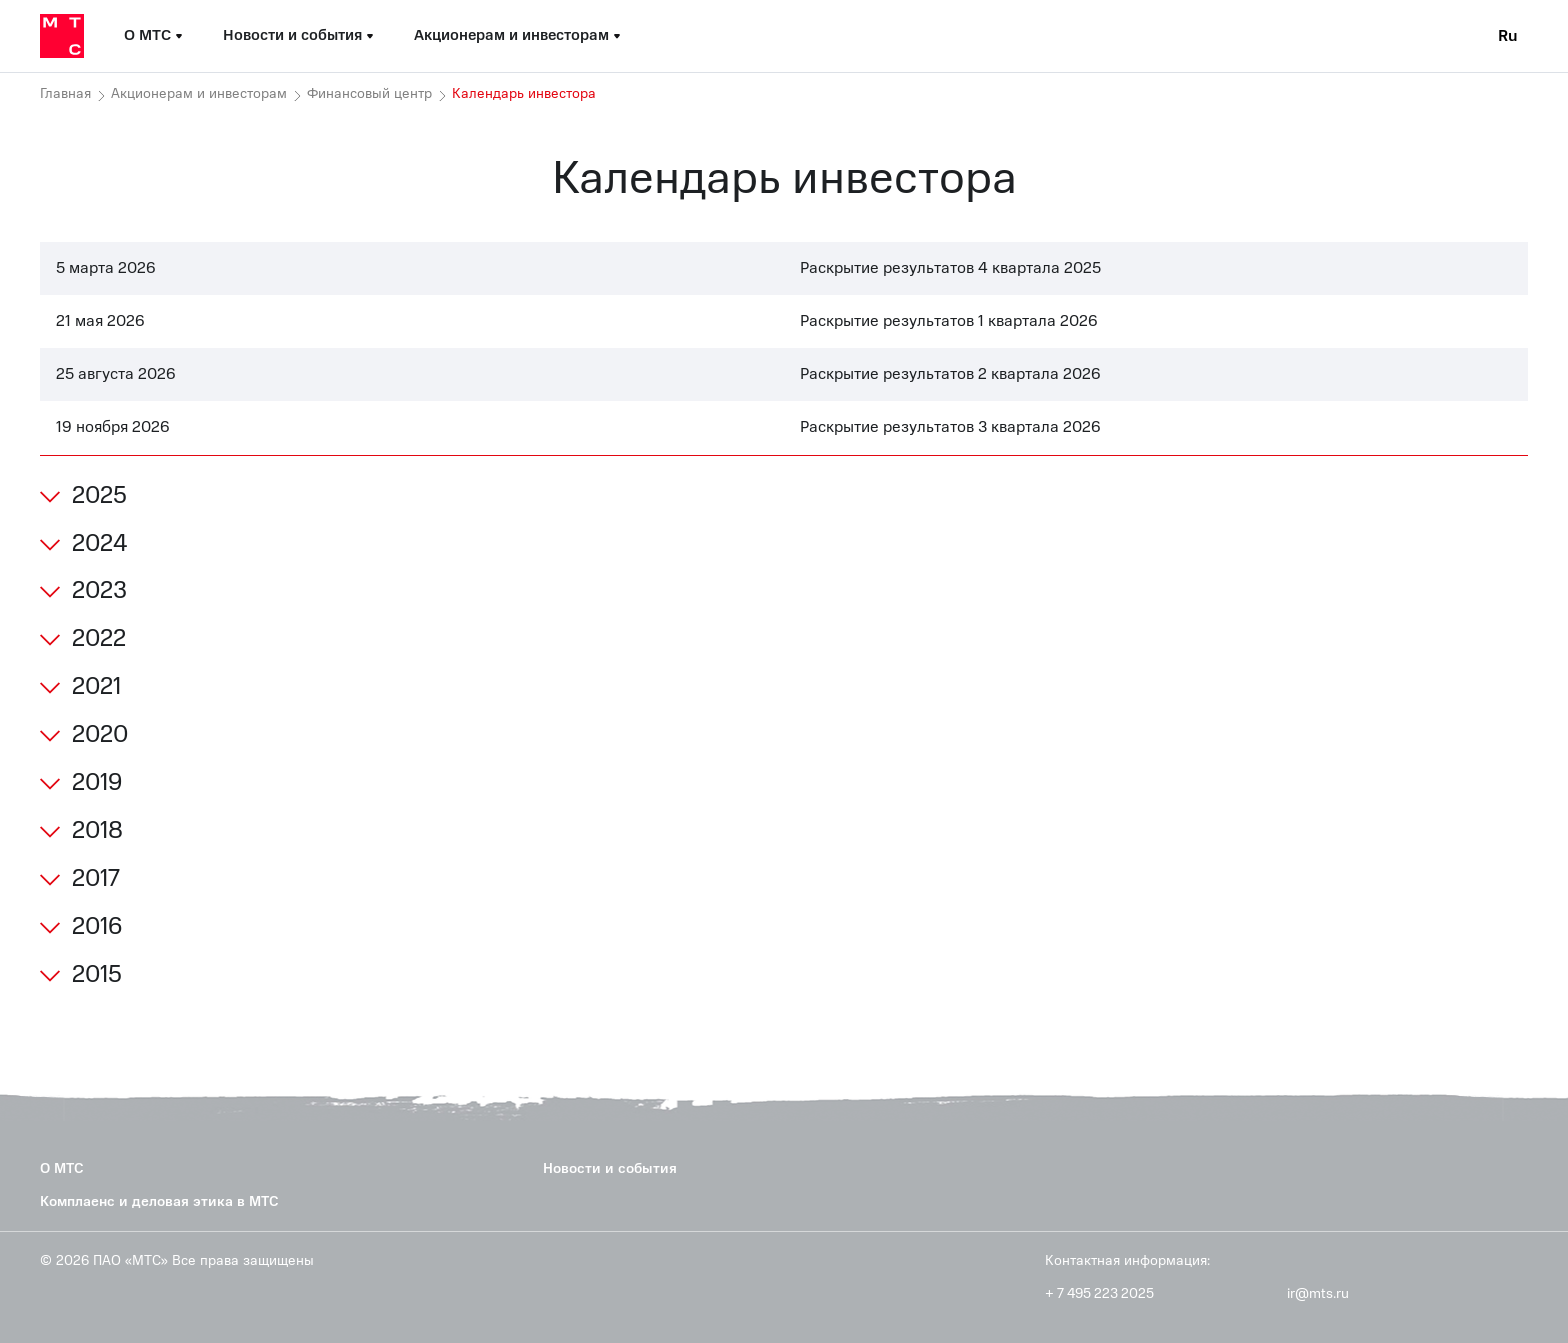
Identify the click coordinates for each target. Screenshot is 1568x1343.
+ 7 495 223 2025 (1099, 1294)
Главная (65, 94)
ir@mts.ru (1318, 1294)
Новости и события (610, 1168)
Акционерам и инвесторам (199, 94)
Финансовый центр (369, 94)
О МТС (62, 1168)
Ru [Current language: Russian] (1508, 36)
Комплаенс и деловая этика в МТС (159, 1201)
